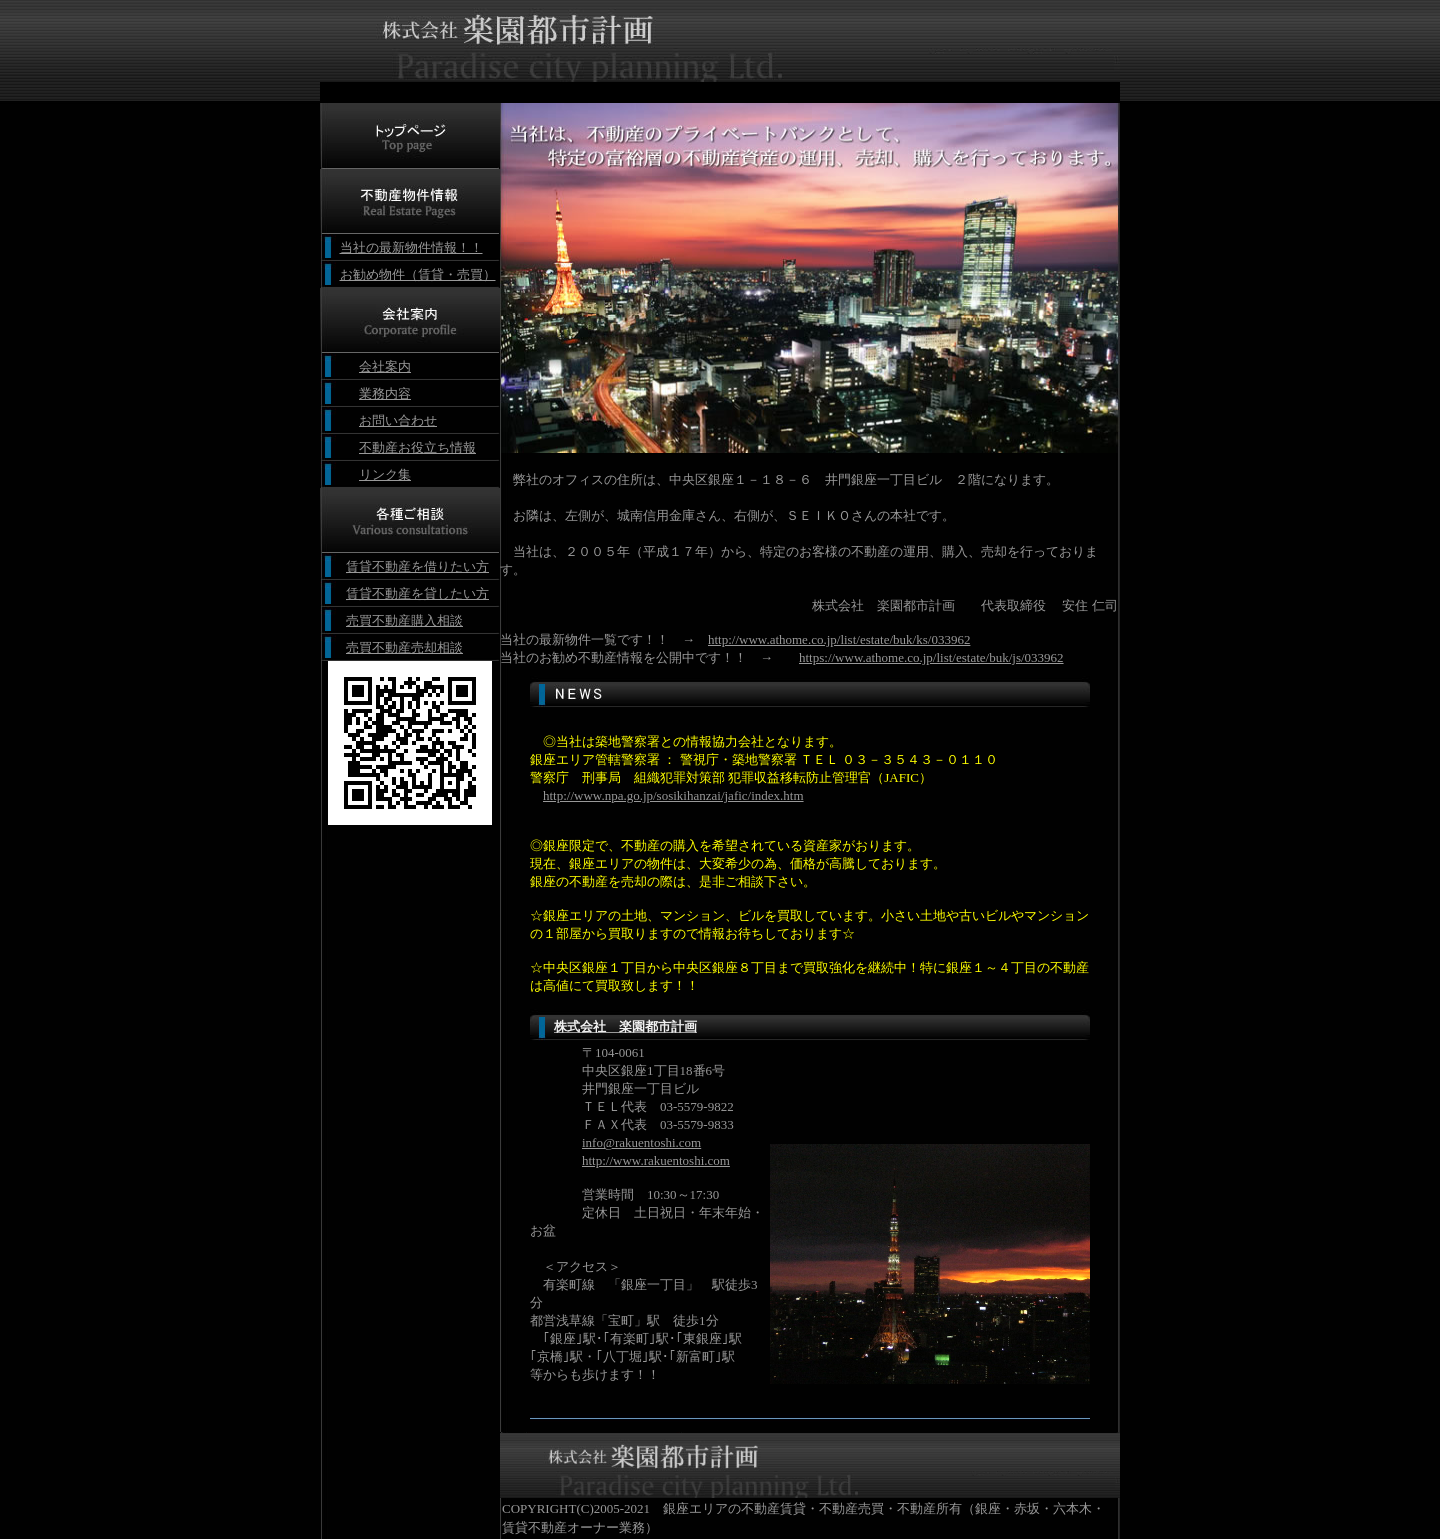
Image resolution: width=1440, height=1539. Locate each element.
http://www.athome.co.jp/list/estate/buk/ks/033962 (839, 639)
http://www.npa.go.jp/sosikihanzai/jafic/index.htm (673, 795)
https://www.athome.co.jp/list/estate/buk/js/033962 (931, 657)
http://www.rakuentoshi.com (656, 1160)
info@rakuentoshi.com (641, 1142)
